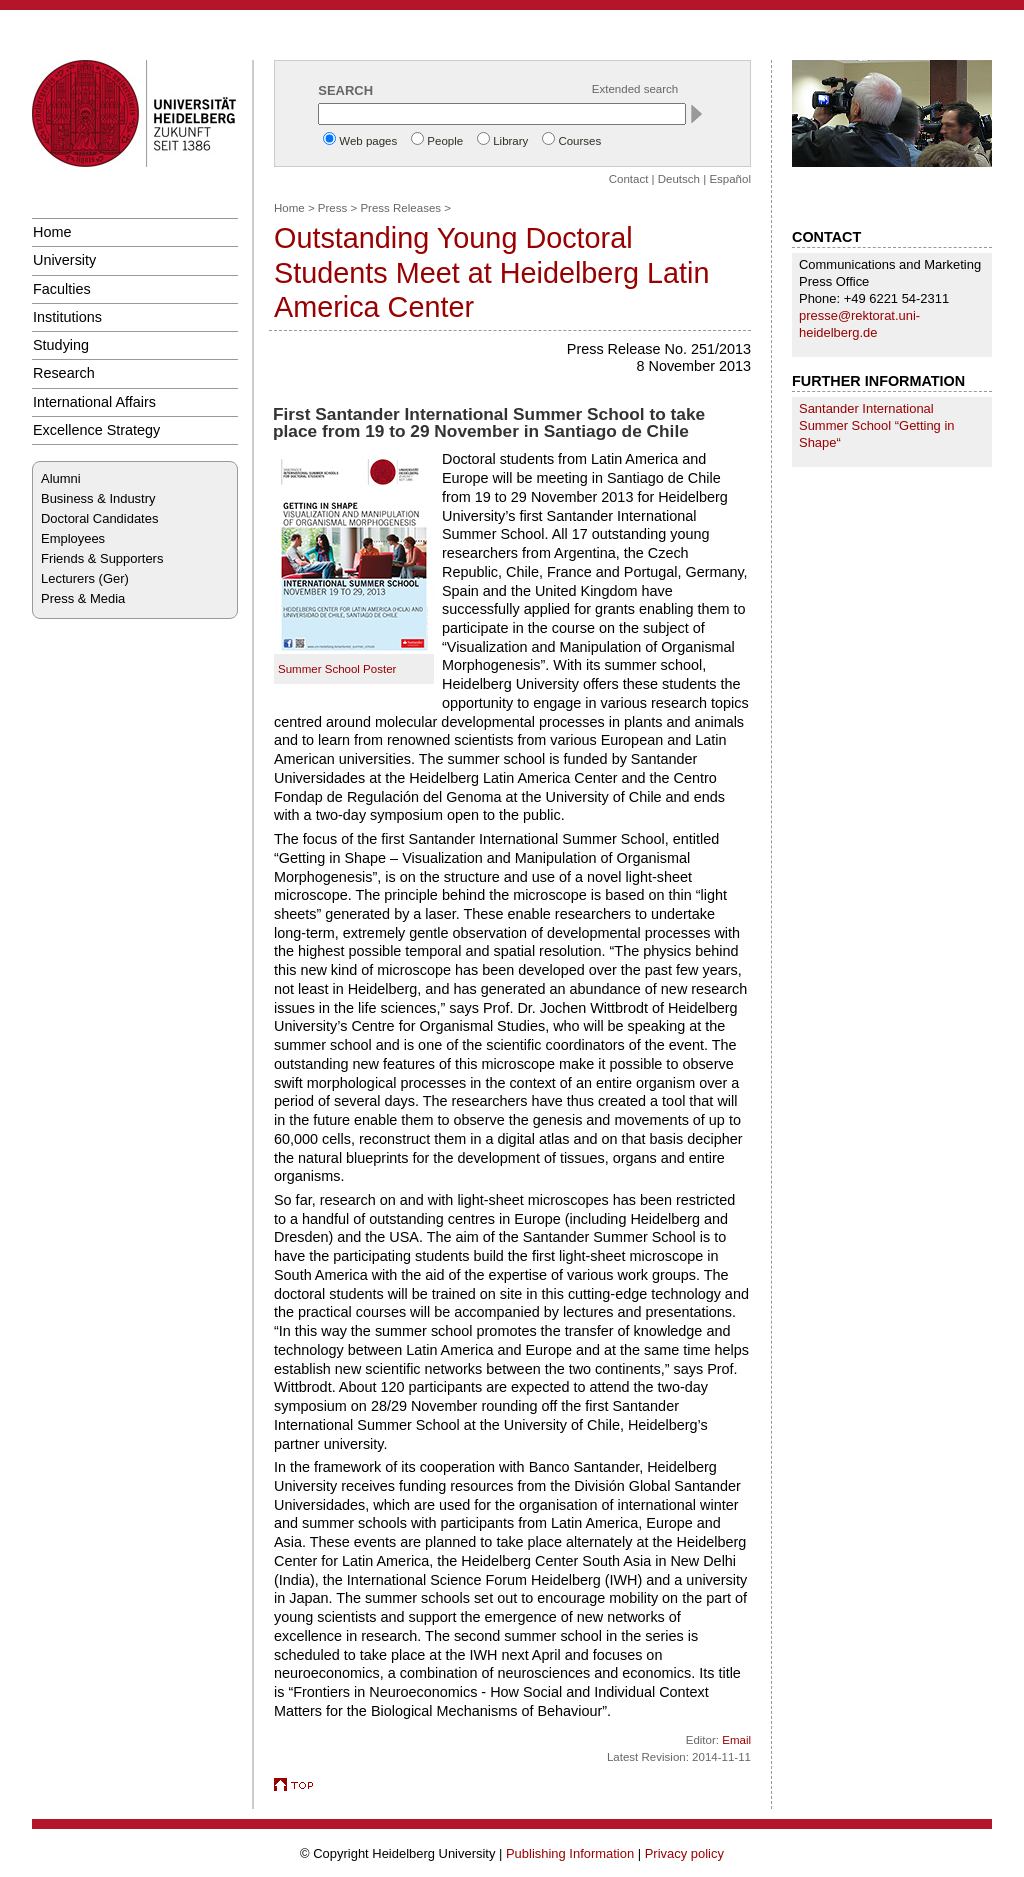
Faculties (62, 289)
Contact (629, 179)
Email (736, 1740)
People (445, 141)
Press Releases (400, 208)
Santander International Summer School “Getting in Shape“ (877, 425)
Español (730, 179)
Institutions (67, 317)
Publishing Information (570, 1853)
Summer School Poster (337, 669)
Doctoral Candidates (99, 518)
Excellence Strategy (96, 430)
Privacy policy (684, 1853)
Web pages (368, 141)
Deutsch (679, 179)
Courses (579, 141)
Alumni (61, 478)
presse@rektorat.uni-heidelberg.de (859, 324)
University (64, 260)
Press (332, 208)
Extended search (635, 89)
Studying (61, 345)
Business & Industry (98, 498)
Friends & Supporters (102, 558)
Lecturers (68, 578)
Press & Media (83, 598)
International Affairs (94, 402)
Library (510, 141)
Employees (73, 538)
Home (52, 232)
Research (64, 373)
